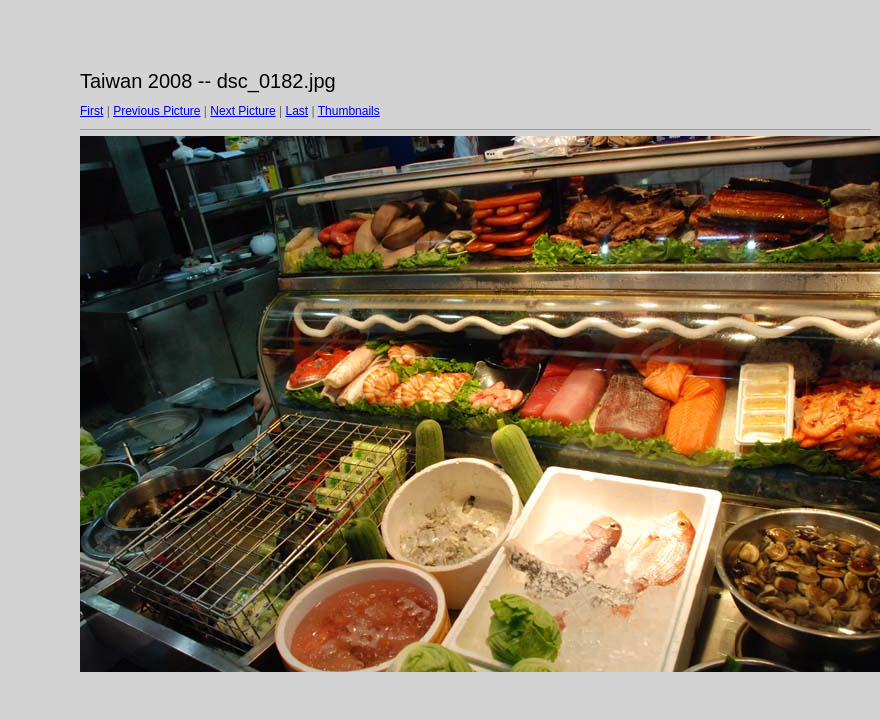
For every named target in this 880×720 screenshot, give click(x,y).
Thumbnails (349, 111)
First (91, 111)
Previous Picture (156, 111)
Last (296, 111)
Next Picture (242, 111)
